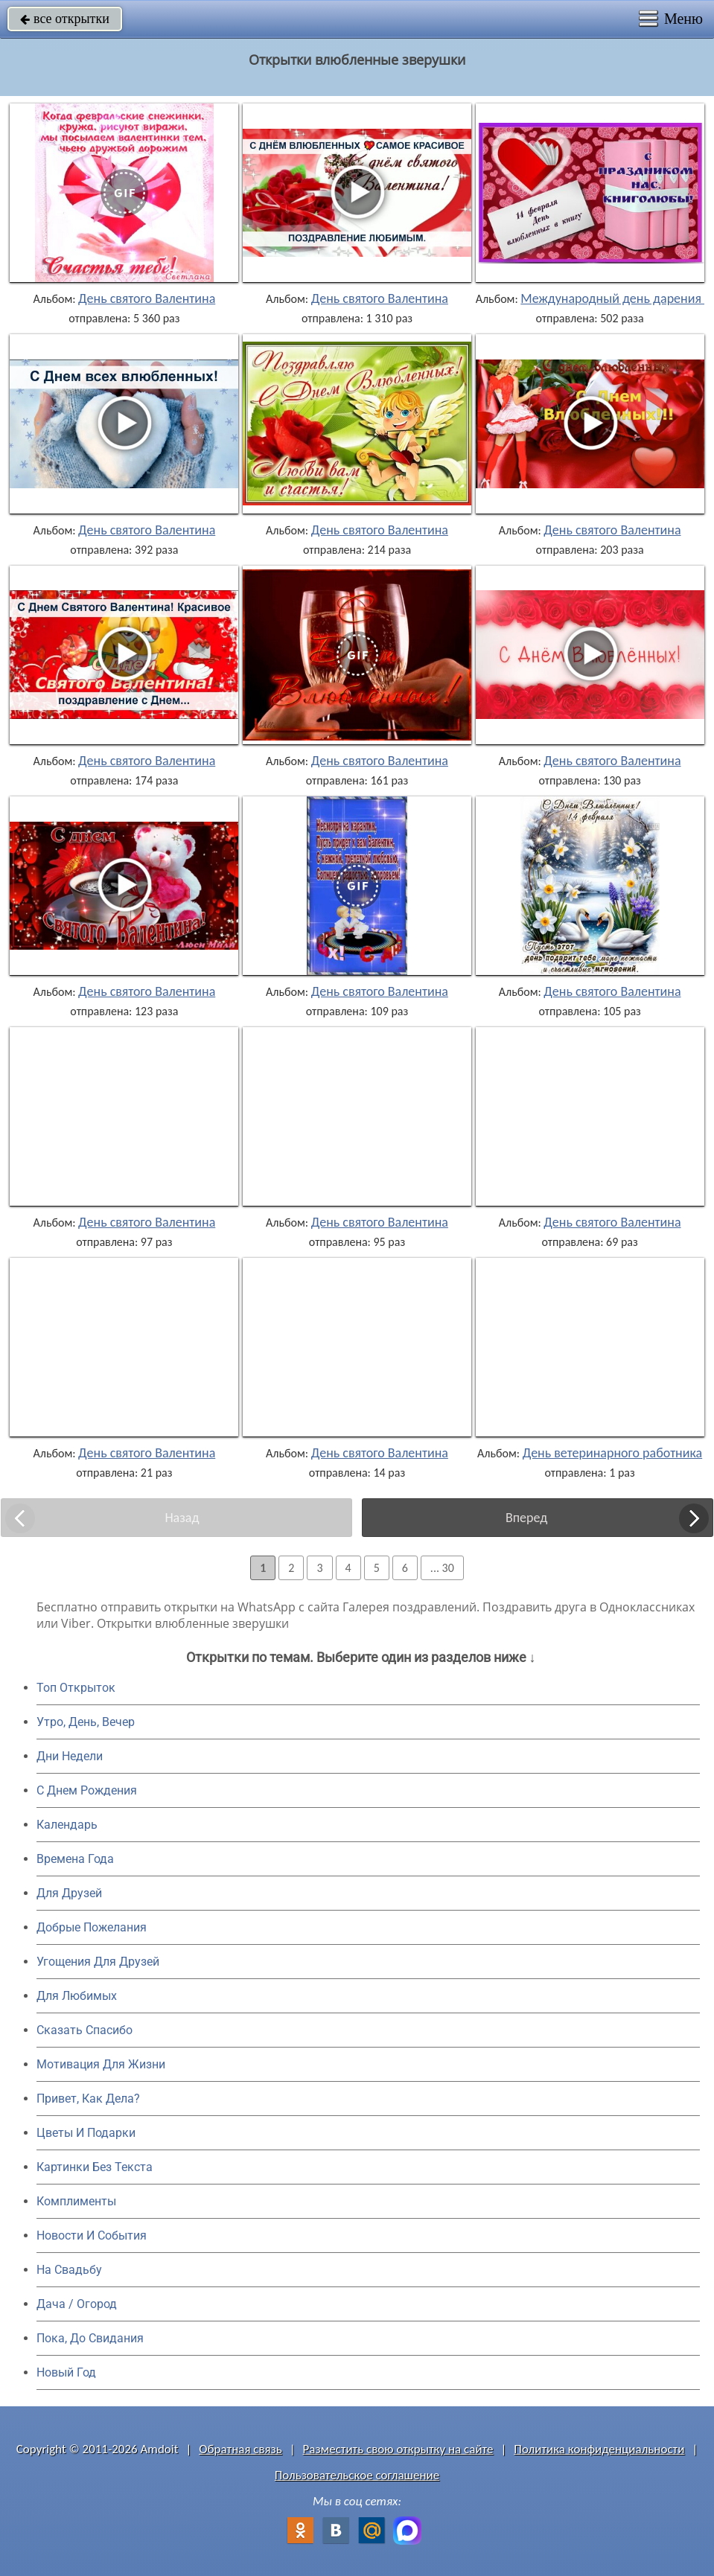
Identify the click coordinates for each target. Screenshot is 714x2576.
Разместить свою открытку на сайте (398, 2449)
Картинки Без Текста (94, 2167)
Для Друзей (69, 1893)
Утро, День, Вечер (85, 1722)
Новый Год (66, 2372)
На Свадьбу (69, 2270)
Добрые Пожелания (91, 1927)
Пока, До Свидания (90, 2338)
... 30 (442, 1568)
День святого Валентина (146, 298)
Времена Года (75, 1859)
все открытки (64, 18)
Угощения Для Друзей (97, 1962)
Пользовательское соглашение (357, 2475)
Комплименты (76, 2201)
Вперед (526, 1517)
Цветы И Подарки (86, 2133)
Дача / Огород (76, 2304)
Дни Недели (69, 1756)
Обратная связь (240, 2449)
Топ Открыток (75, 1688)
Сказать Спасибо (84, 2030)
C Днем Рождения (86, 1790)
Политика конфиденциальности (599, 2449)
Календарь (67, 1825)
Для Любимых (76, 1996)
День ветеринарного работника (612, 1453)
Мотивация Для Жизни (100, 2064)
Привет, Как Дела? (88, 2098)
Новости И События (91, 2235)
